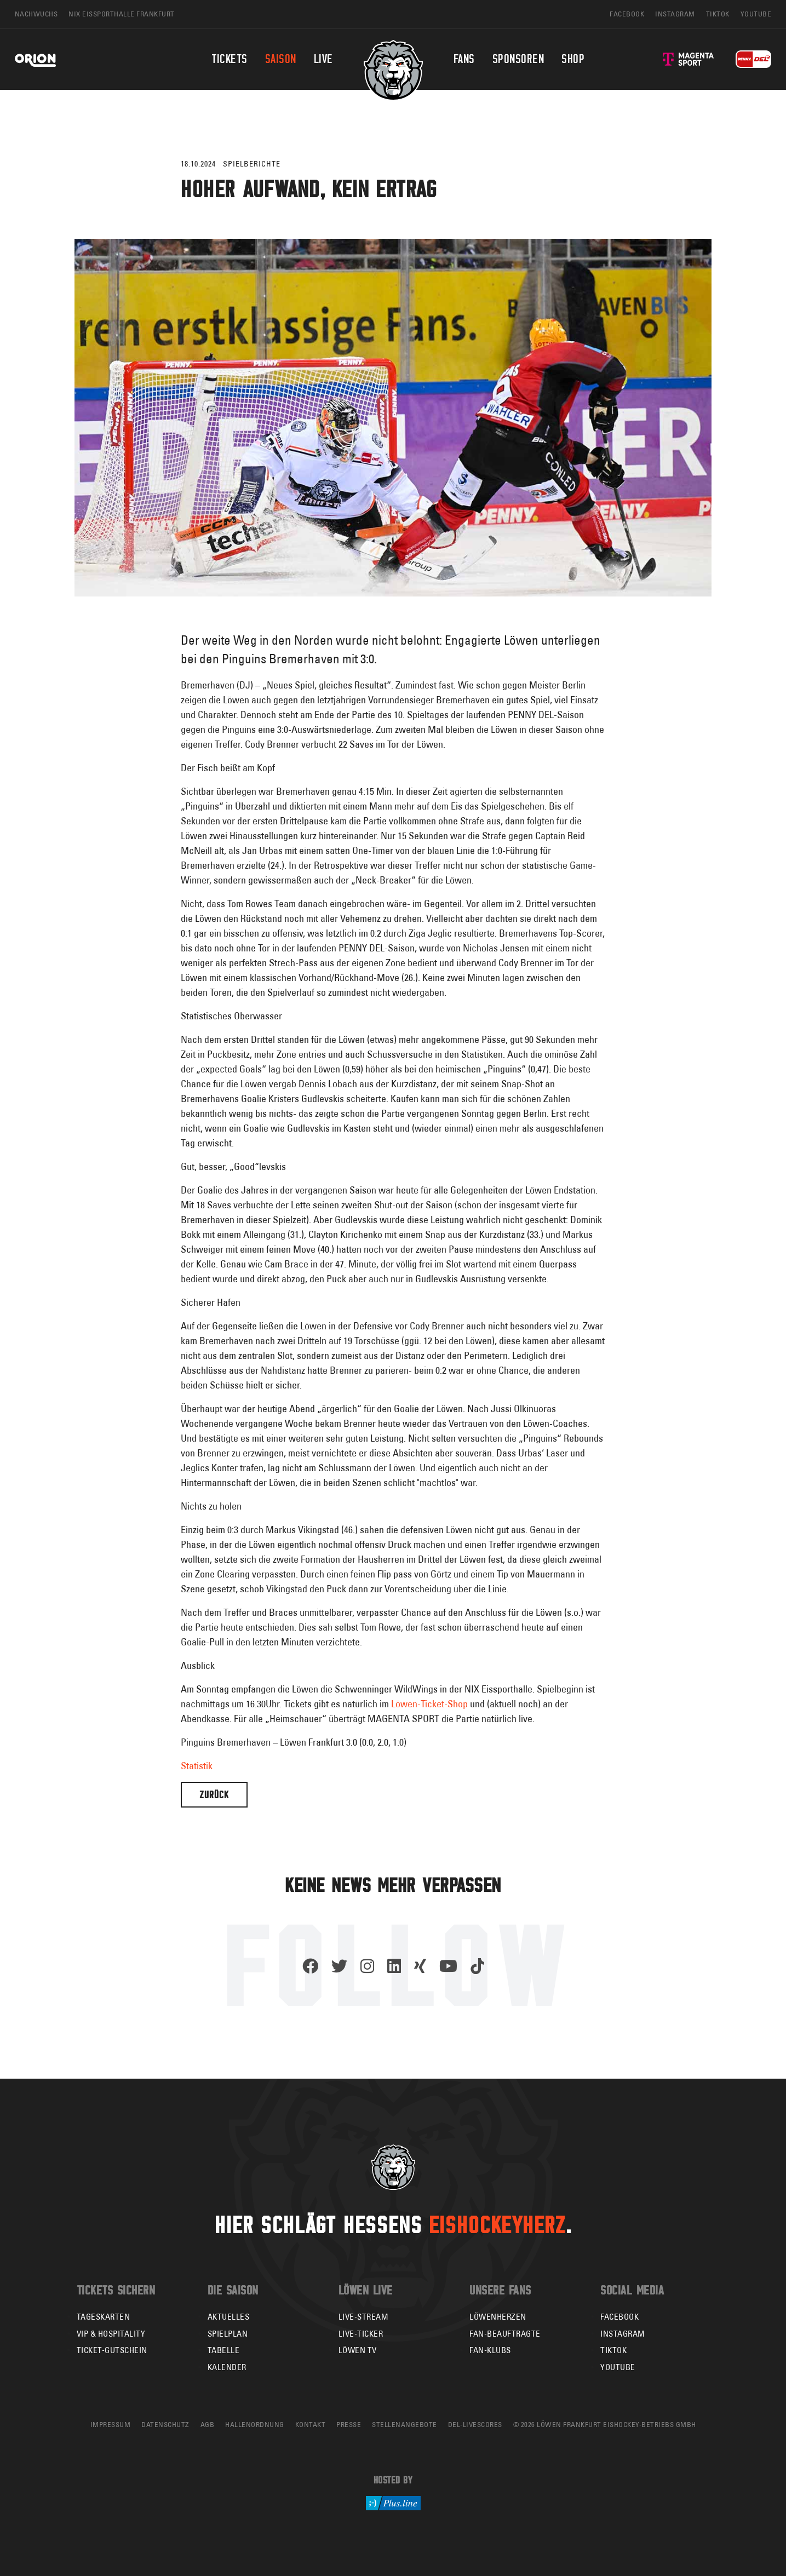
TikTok (613, 2350)
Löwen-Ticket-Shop (430, 1703)
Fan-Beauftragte (505, 2333)
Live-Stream (364, 2316)
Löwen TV (358, 2350)
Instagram (622, 2333)
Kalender (227, 2367)
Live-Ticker (361, 2333)
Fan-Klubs (490, 2350)
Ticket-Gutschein (112, 2350)
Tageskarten (103, 2316)
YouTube (617, 2367)
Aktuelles (229, 2316)
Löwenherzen (497, 2316)
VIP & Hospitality (111, 2333)
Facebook (619, 2316)
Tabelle (224, 2350)
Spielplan (228, 2333)
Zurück (214, 1794)
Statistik (197, 1765)
